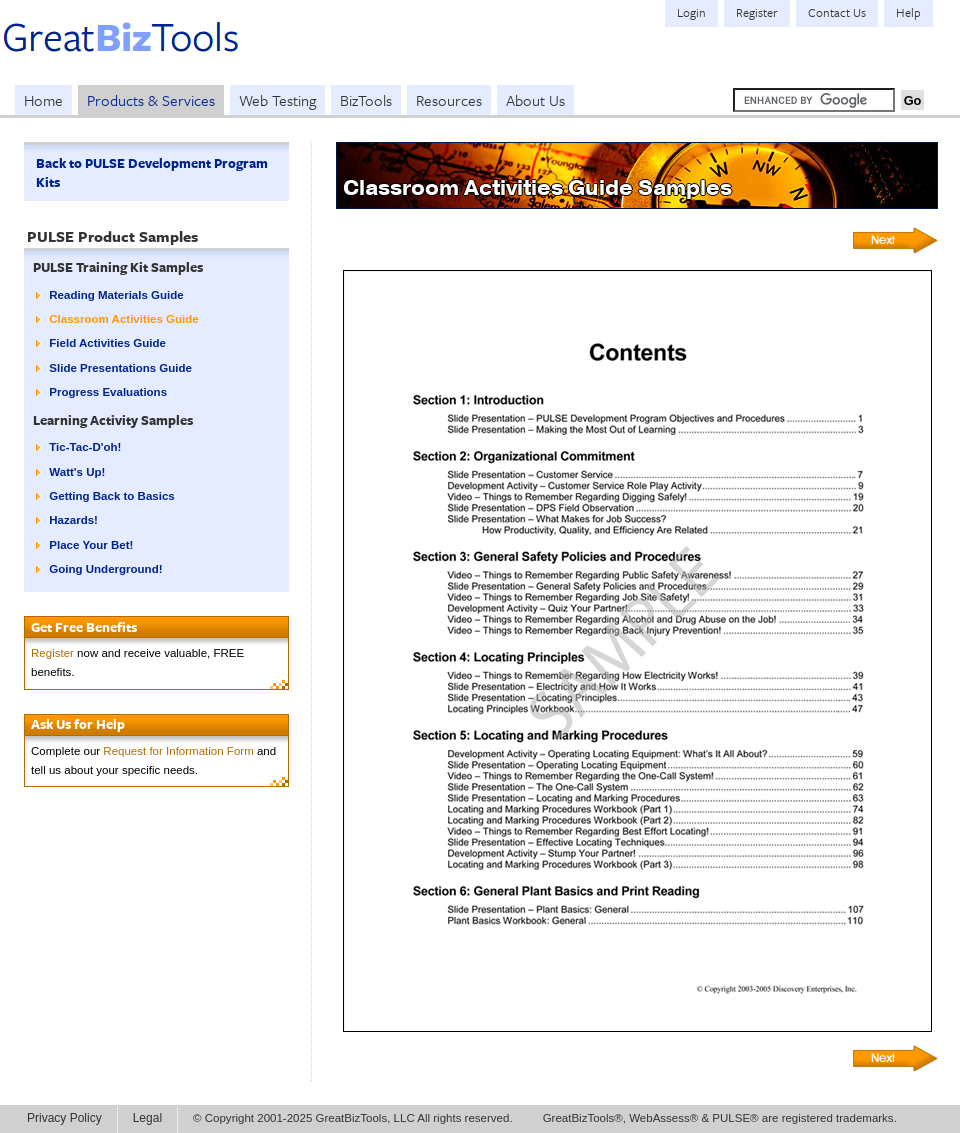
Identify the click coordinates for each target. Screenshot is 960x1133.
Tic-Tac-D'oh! (85, 447)
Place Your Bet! (91, 545)
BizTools (366, 100)
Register (52, 653)
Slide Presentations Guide (120, 368)
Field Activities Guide (107, 343)
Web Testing (277, 100)
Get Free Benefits (84, 627)
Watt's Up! (77, 472)
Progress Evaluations (108, 392)
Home (43, 100)
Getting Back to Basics (111, 496)
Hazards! (73, 520)
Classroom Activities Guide (123, 319)
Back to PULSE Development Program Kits (152, 172)
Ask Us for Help (78, 724)
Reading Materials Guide (116, 295)
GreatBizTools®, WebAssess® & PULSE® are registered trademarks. (720, 1118)
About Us (535, 100)
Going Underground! (105, 569)
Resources (449, 100)
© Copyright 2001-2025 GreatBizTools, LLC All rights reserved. (353, 1118)
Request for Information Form (178, 751)
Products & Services (151, 100)
